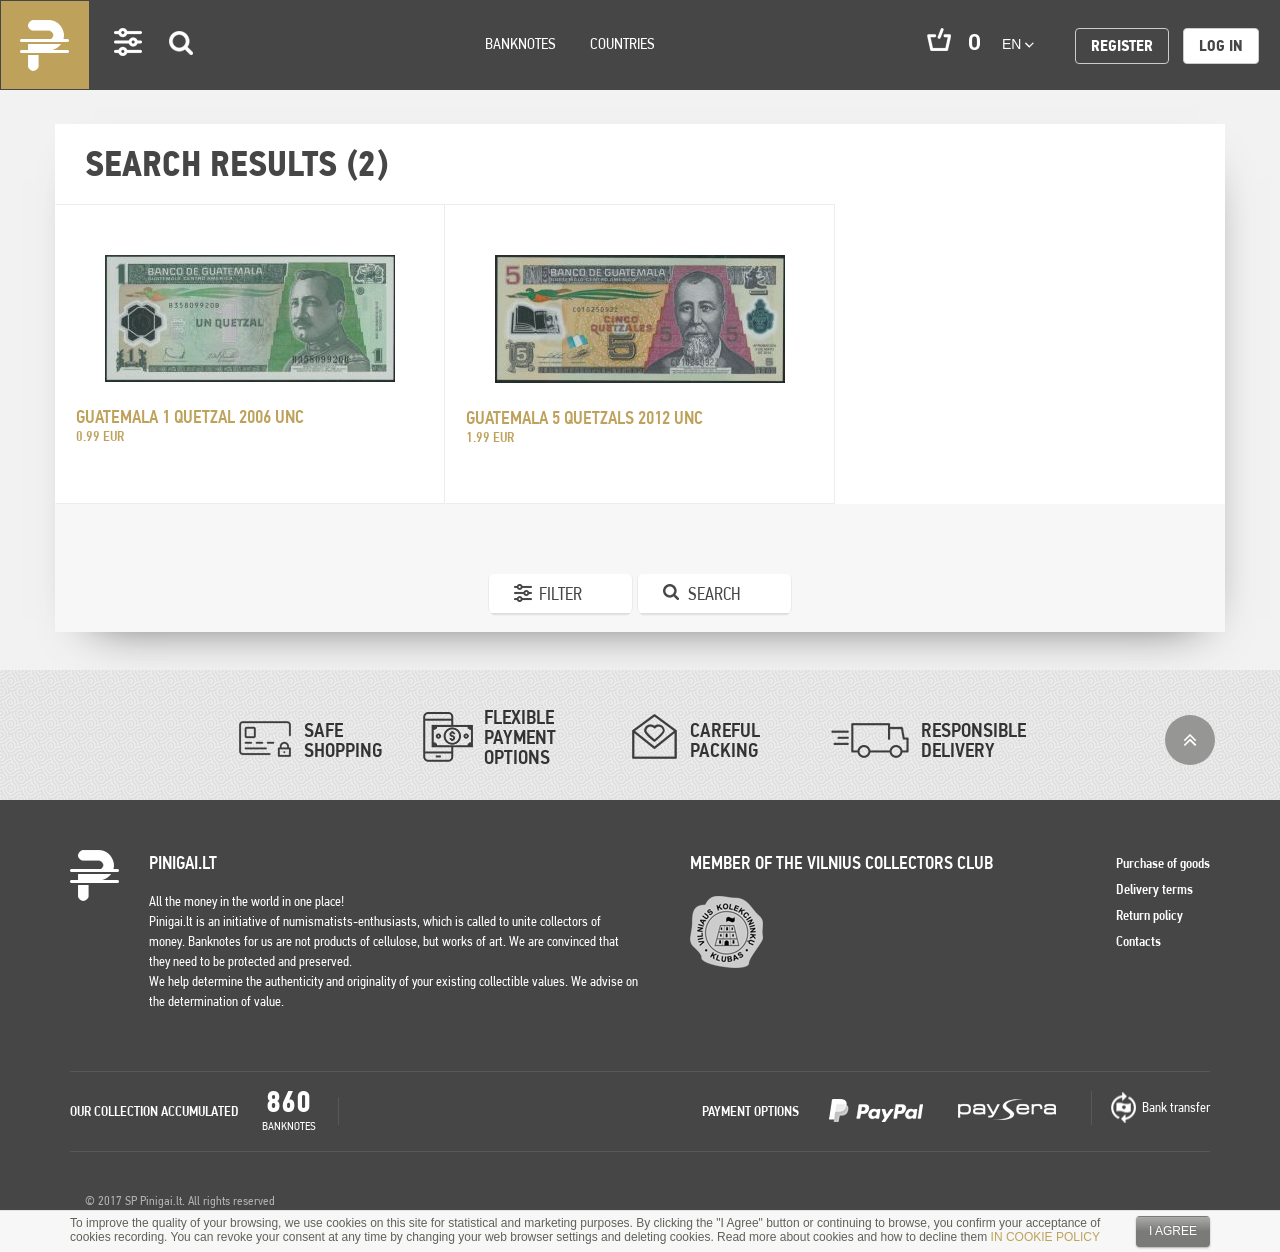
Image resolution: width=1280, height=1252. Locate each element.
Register (1122, 45)
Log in (1221, 45)
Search (182, 71)
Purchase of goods (1163, 863)
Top (1190, 740)
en (1018, 44)
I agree (1173, 1231)
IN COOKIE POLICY (1045, 1237)
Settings (129, 70)
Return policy (1149, 915)
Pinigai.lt (45, 45)
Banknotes (520, 43)
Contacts (1138, 941)
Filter (560, 593)
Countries (622, 43)
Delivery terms (1154, 889)
